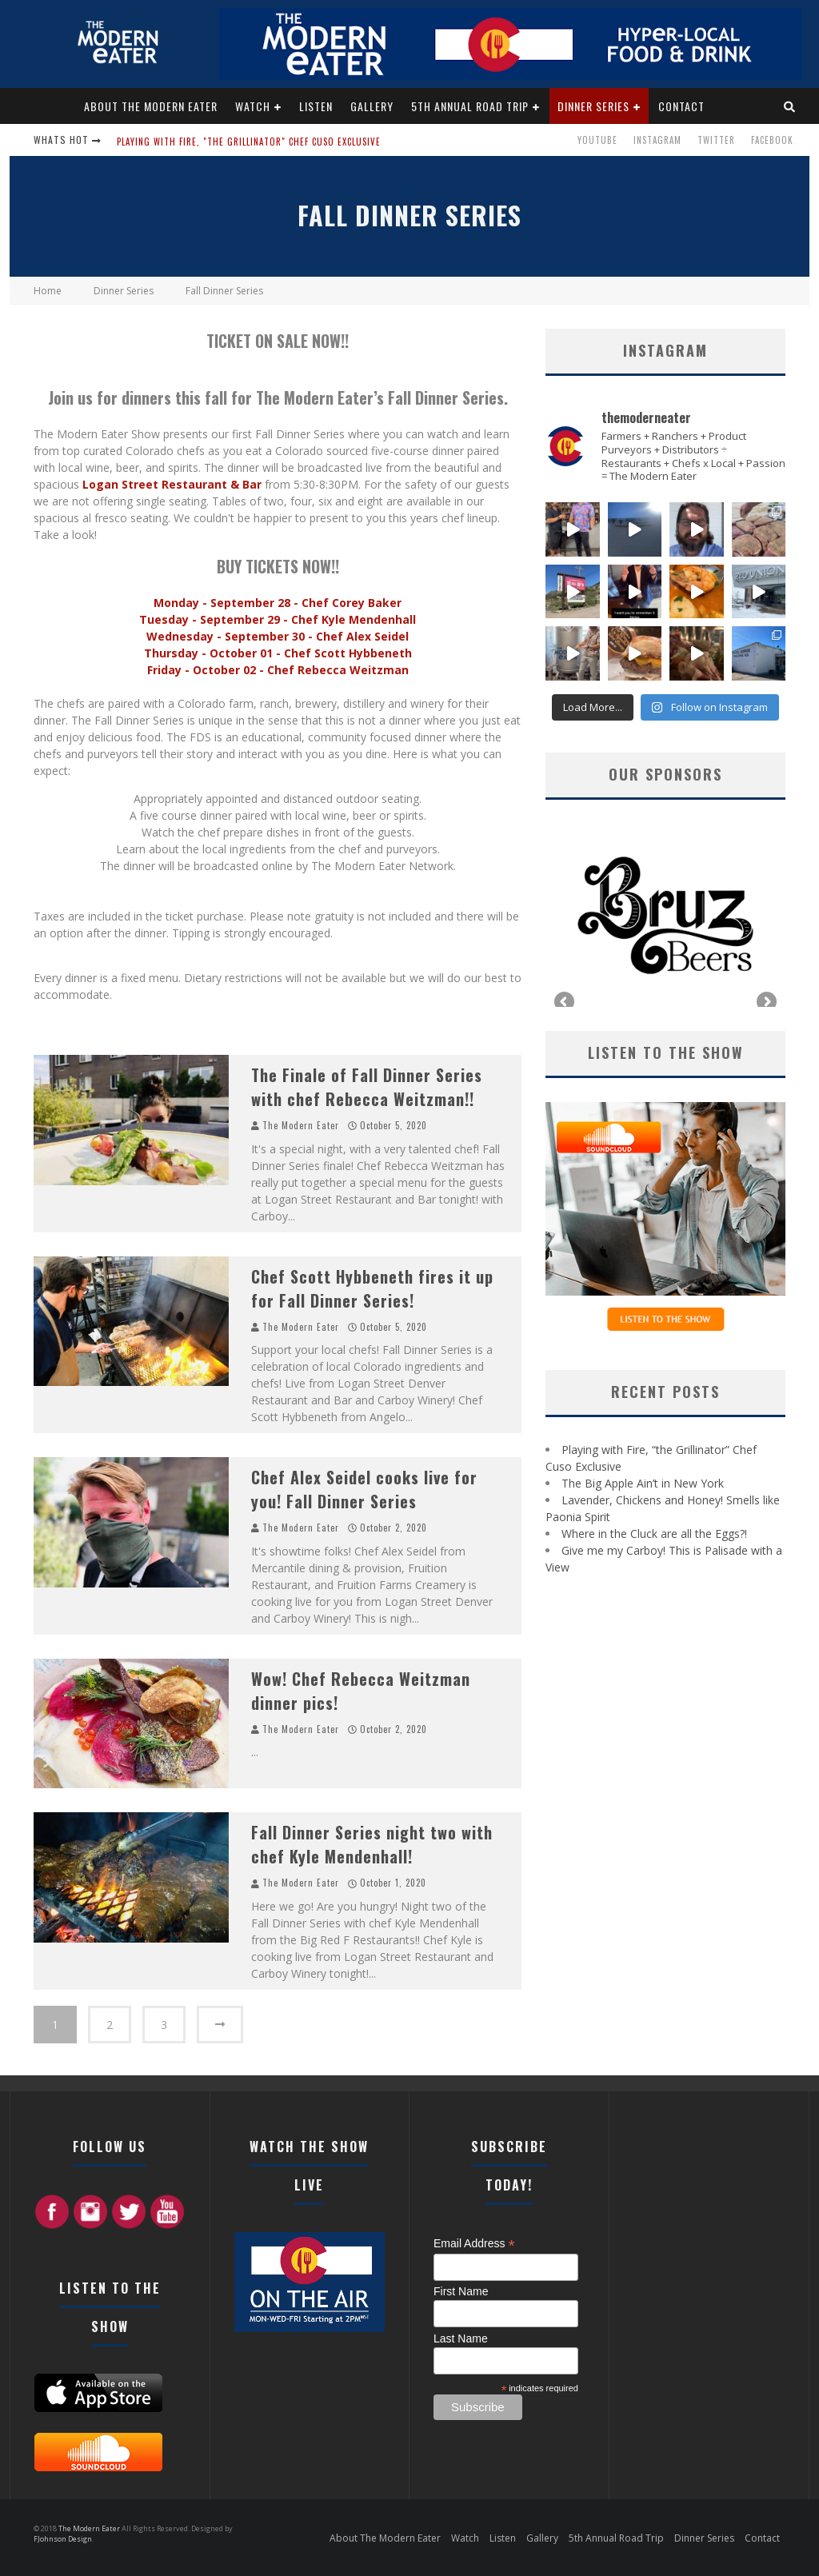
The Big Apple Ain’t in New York (642, 1483)
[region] (665, 915)
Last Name (460, 2338)
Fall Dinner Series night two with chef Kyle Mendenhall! (372, 1844)
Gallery (372, 106)
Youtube (597, 140)
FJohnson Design (63, 2539)
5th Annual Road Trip (470, 106)
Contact (681, 106)
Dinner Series (593, 106)
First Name (460, 2291)
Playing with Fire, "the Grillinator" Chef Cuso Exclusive (249, 141)
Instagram (657, 140)
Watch (252, 106)
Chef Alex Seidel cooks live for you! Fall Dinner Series (364, 1489)
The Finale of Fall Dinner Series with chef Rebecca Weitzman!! (366, 1087)
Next (765, 1003)
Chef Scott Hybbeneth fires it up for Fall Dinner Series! (372, 1288)
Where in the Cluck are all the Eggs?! (654, 1533)
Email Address (474, 2243)
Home (48, 291)
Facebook (772, 140)
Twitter (716, 140)
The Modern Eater (300, 1125)
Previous (565, 1003)
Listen (316, 106)
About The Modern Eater (151, 106)
